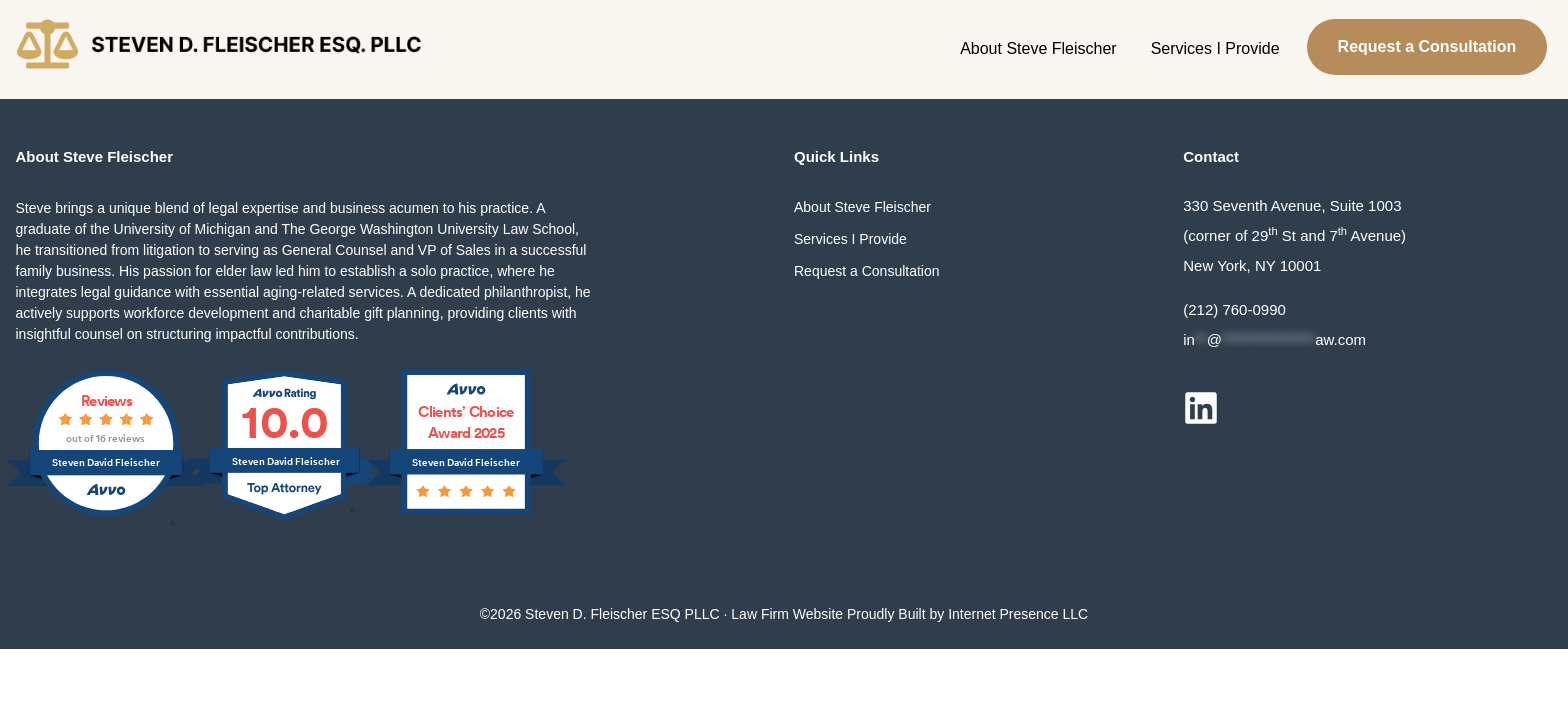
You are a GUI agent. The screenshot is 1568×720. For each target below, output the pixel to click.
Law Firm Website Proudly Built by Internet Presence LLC (909, 614)
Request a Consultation (1427, 46)
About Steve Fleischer (1038, 48)
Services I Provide (1215, 48)
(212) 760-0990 (1234, 309)
